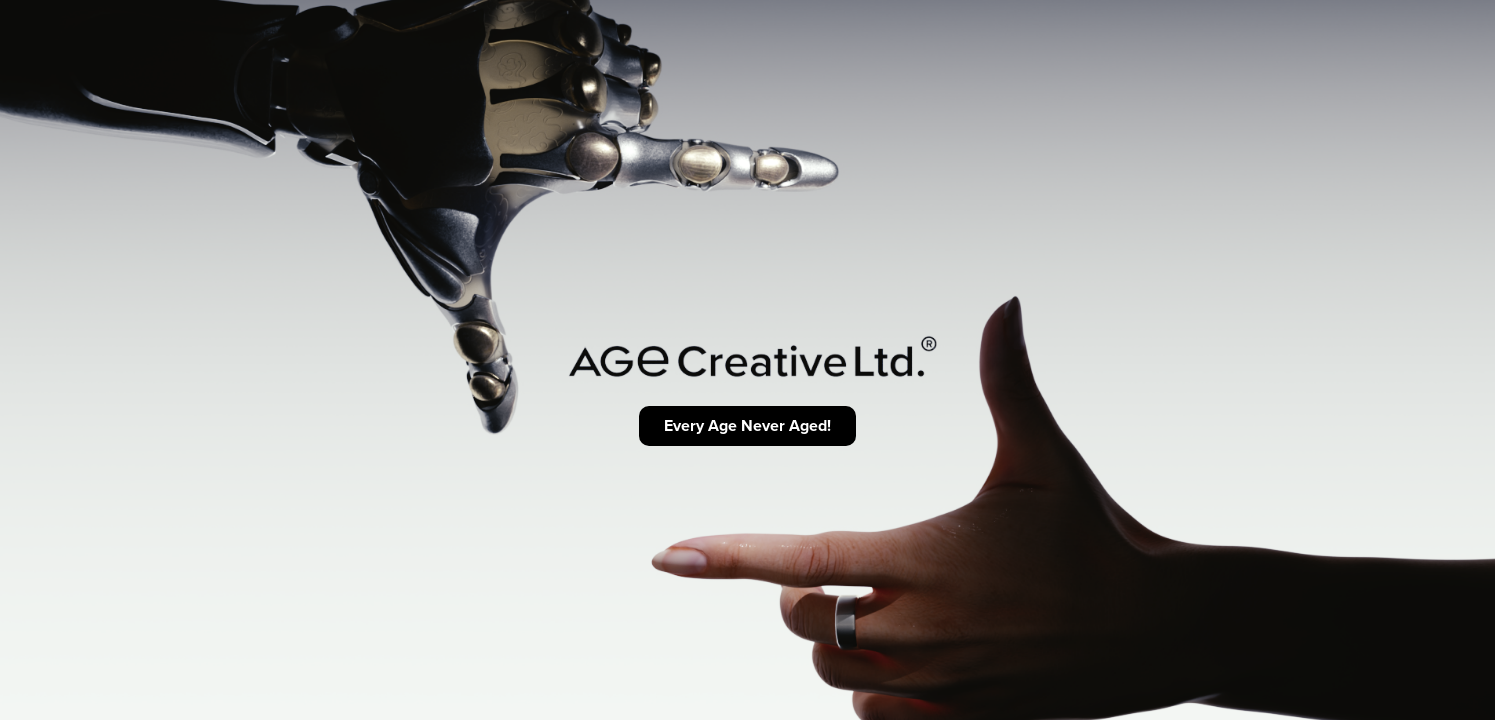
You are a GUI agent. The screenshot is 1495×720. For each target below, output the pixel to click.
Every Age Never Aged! (747, 425)
